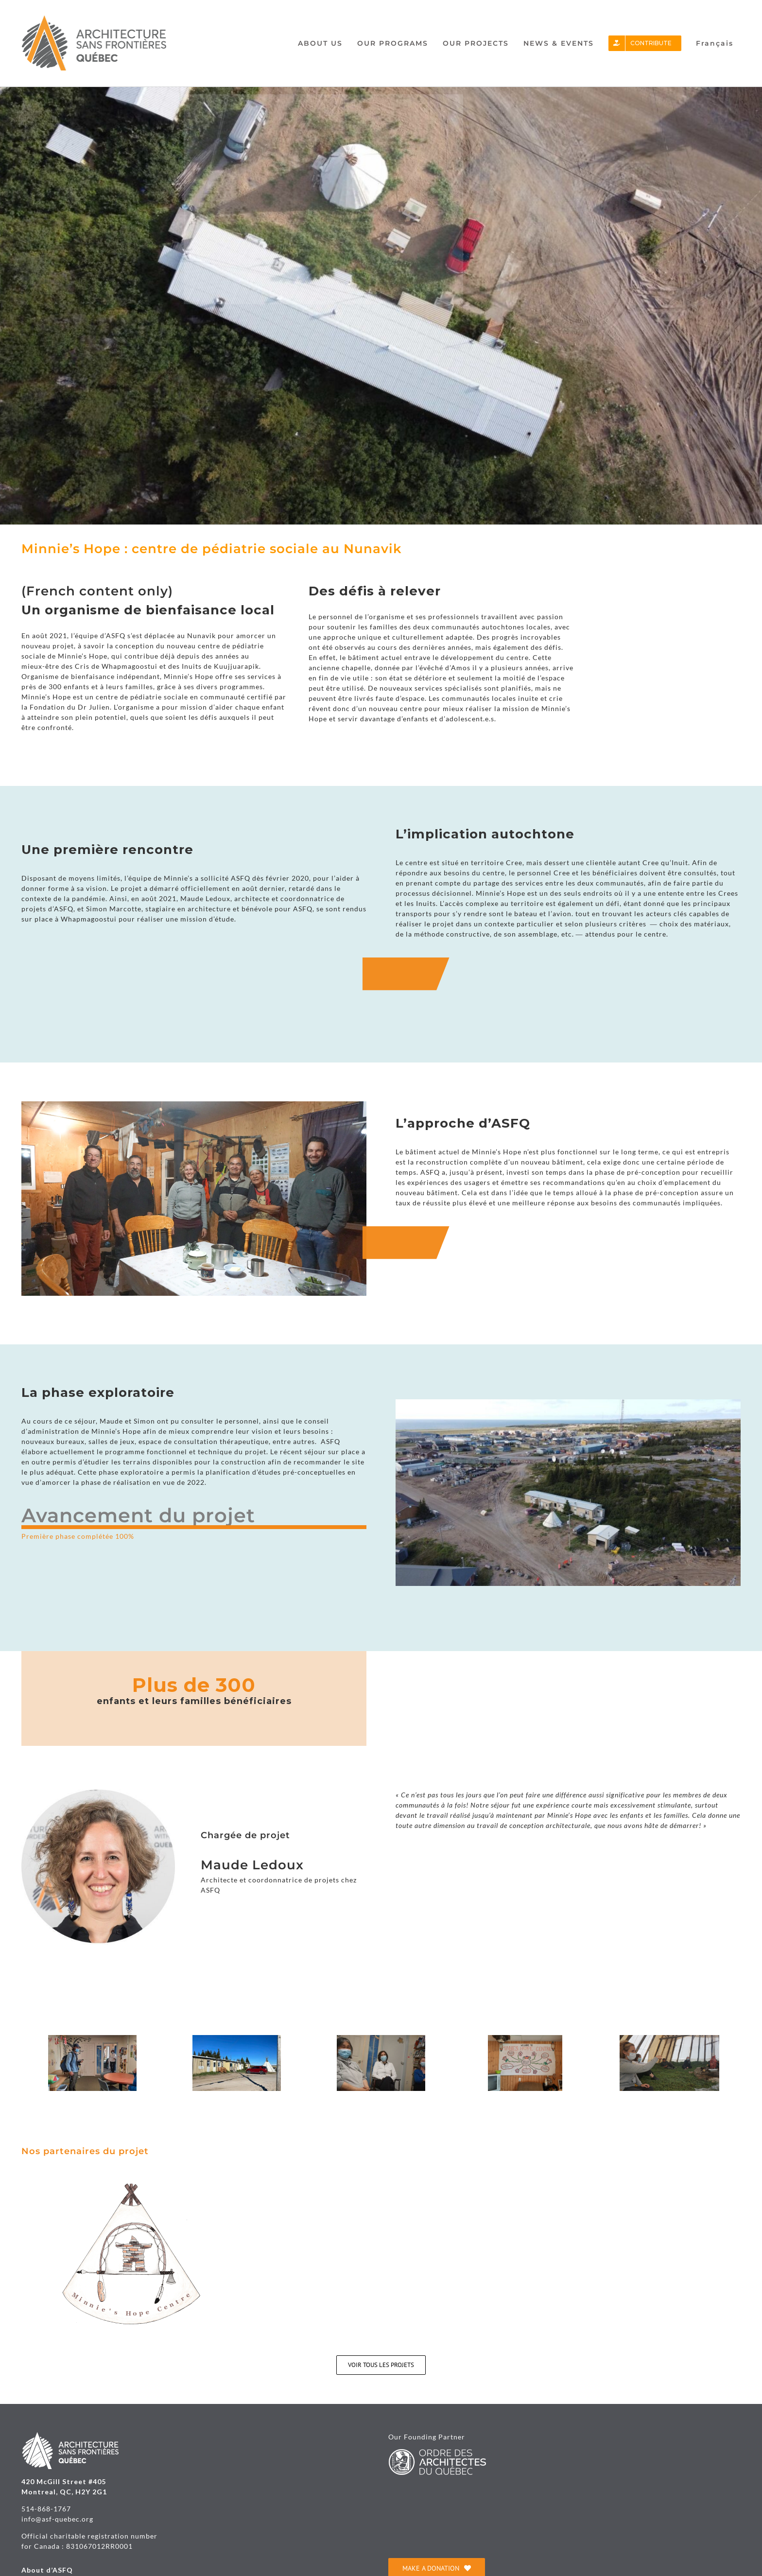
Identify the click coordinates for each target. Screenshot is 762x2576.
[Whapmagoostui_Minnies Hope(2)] (525, 2039)
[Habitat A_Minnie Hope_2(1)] (236, 2039)
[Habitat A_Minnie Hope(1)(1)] (669, 2039)
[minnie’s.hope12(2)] (92, 2039)
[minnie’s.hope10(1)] (381, 2039)
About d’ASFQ (47, 2570)
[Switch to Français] (715, 43)
